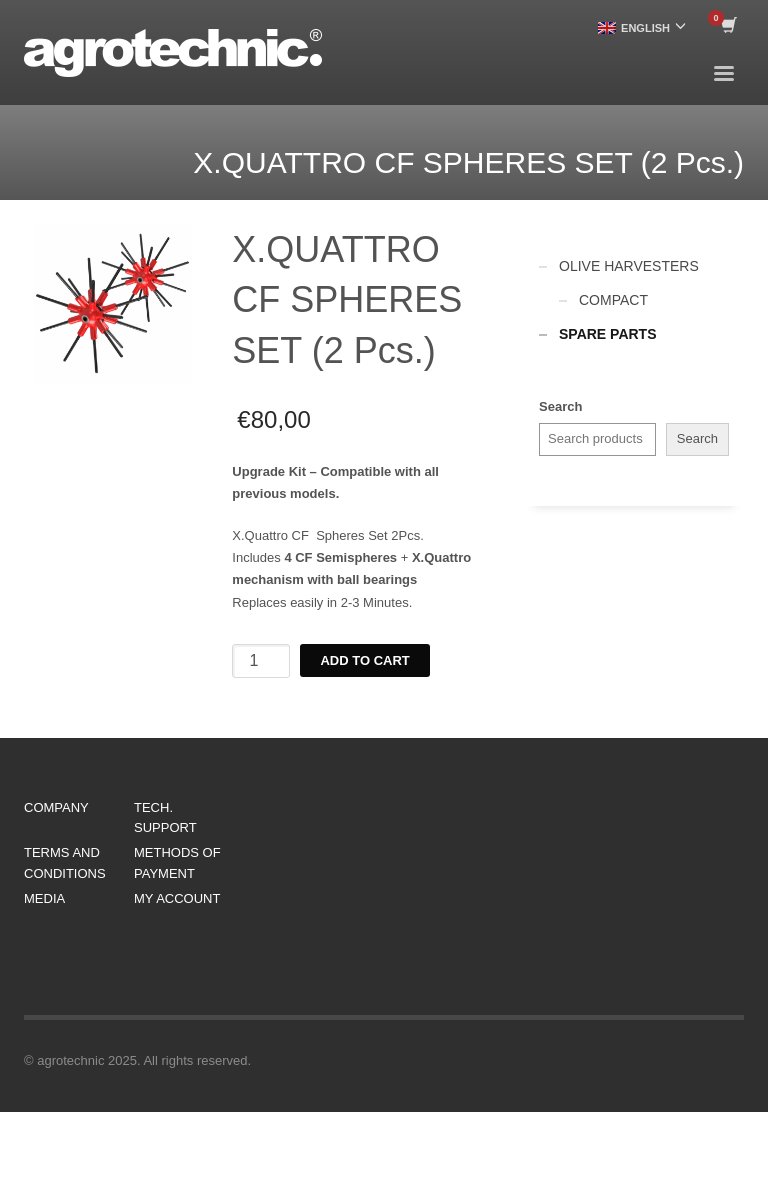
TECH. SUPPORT (165, 818)
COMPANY (56, 807)
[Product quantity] (261, 661)
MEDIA (44, 898)
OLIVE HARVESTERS (629, 266)
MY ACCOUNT (177, 898)
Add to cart (364, 660)
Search (560, 406)
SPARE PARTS (608, 334)
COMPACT (613, 300)
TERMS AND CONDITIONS (65, 863)
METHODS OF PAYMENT (177, 863)
